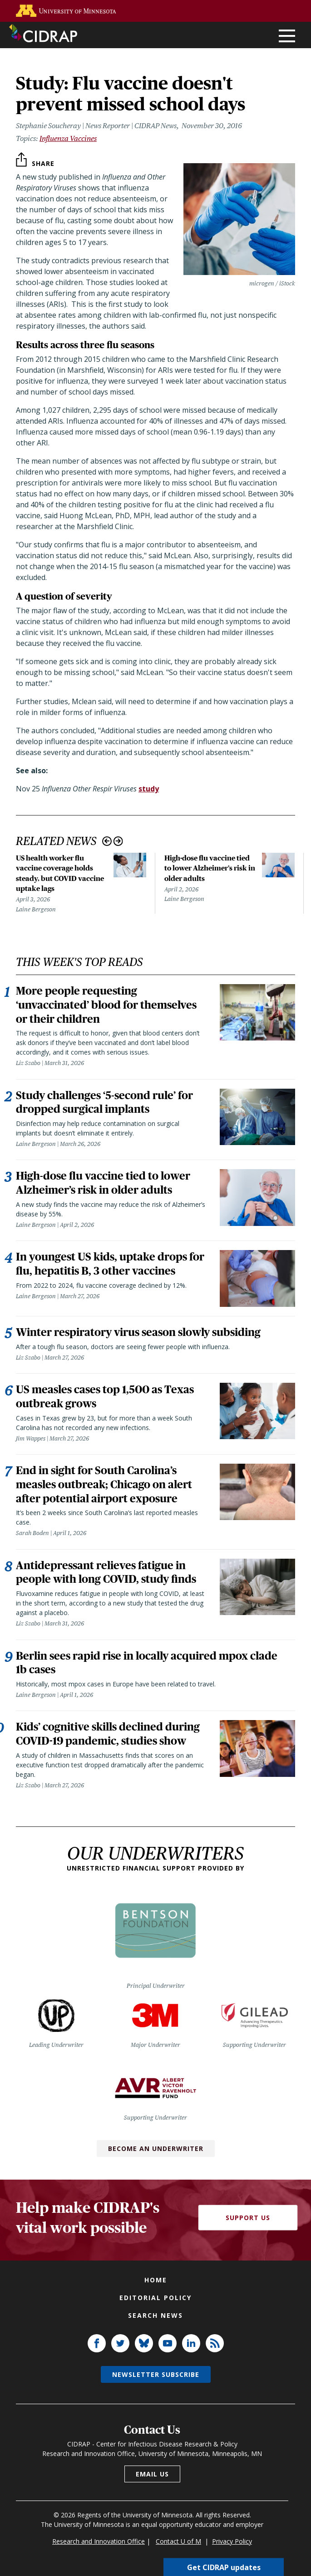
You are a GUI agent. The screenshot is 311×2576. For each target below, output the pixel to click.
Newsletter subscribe (155, 2399)
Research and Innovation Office (98, 2565)
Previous (107, 841)
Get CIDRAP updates (224, 2567)
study (148, 789)
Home (155, 2304)
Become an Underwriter (155, 2173)
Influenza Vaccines (68, 138)
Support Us (248, 2242)
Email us (152, 2498)
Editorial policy (155, 2322)
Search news (155, 2340)
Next (118, 841)
